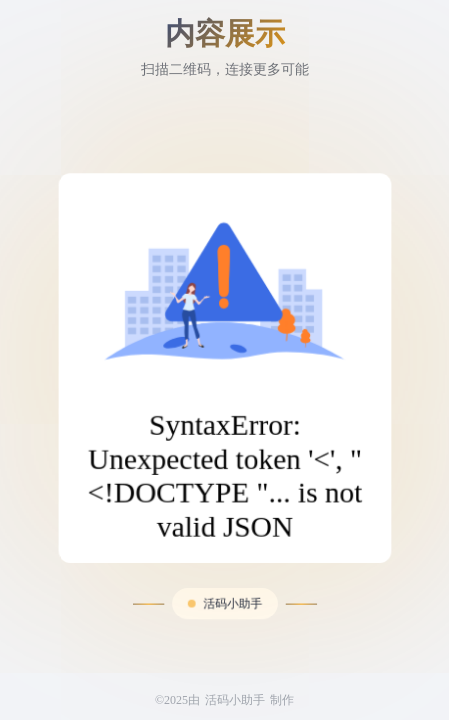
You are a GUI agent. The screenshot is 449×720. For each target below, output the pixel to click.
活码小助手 (231, 577)
